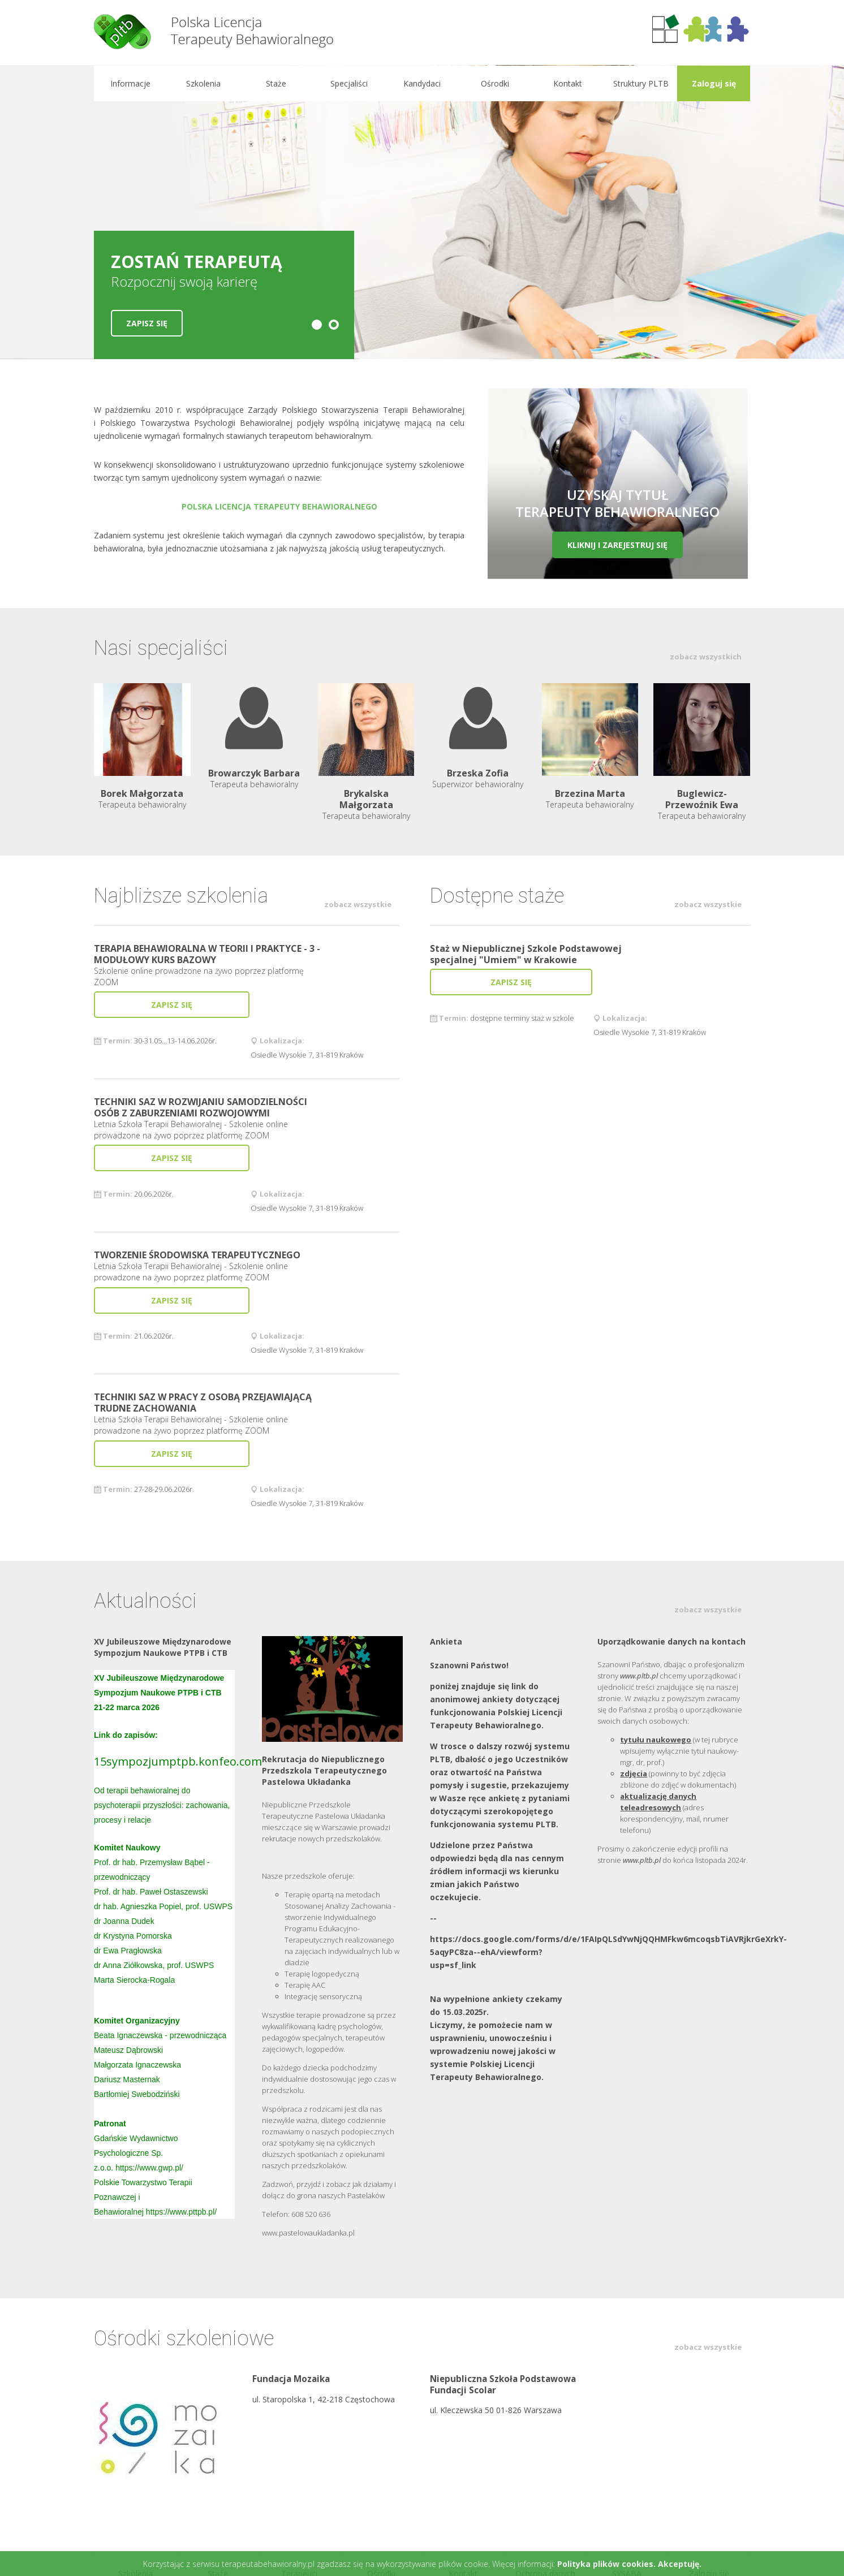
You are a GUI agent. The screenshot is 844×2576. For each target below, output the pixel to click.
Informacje (130, 83)
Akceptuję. (679, 2563)
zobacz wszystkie (357, 904)
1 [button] (317, 325)
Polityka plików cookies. (606, 2563)
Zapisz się (146, 323)
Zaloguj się (713, 83)
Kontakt (567, 83)
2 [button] (334, 325)
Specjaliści (349, 83)
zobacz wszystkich (706, 656)
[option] (422, 212)
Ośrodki (494, 83)
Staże (276, 83)
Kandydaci (422, 83)
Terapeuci (299, 2455)
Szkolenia (203, 83)
